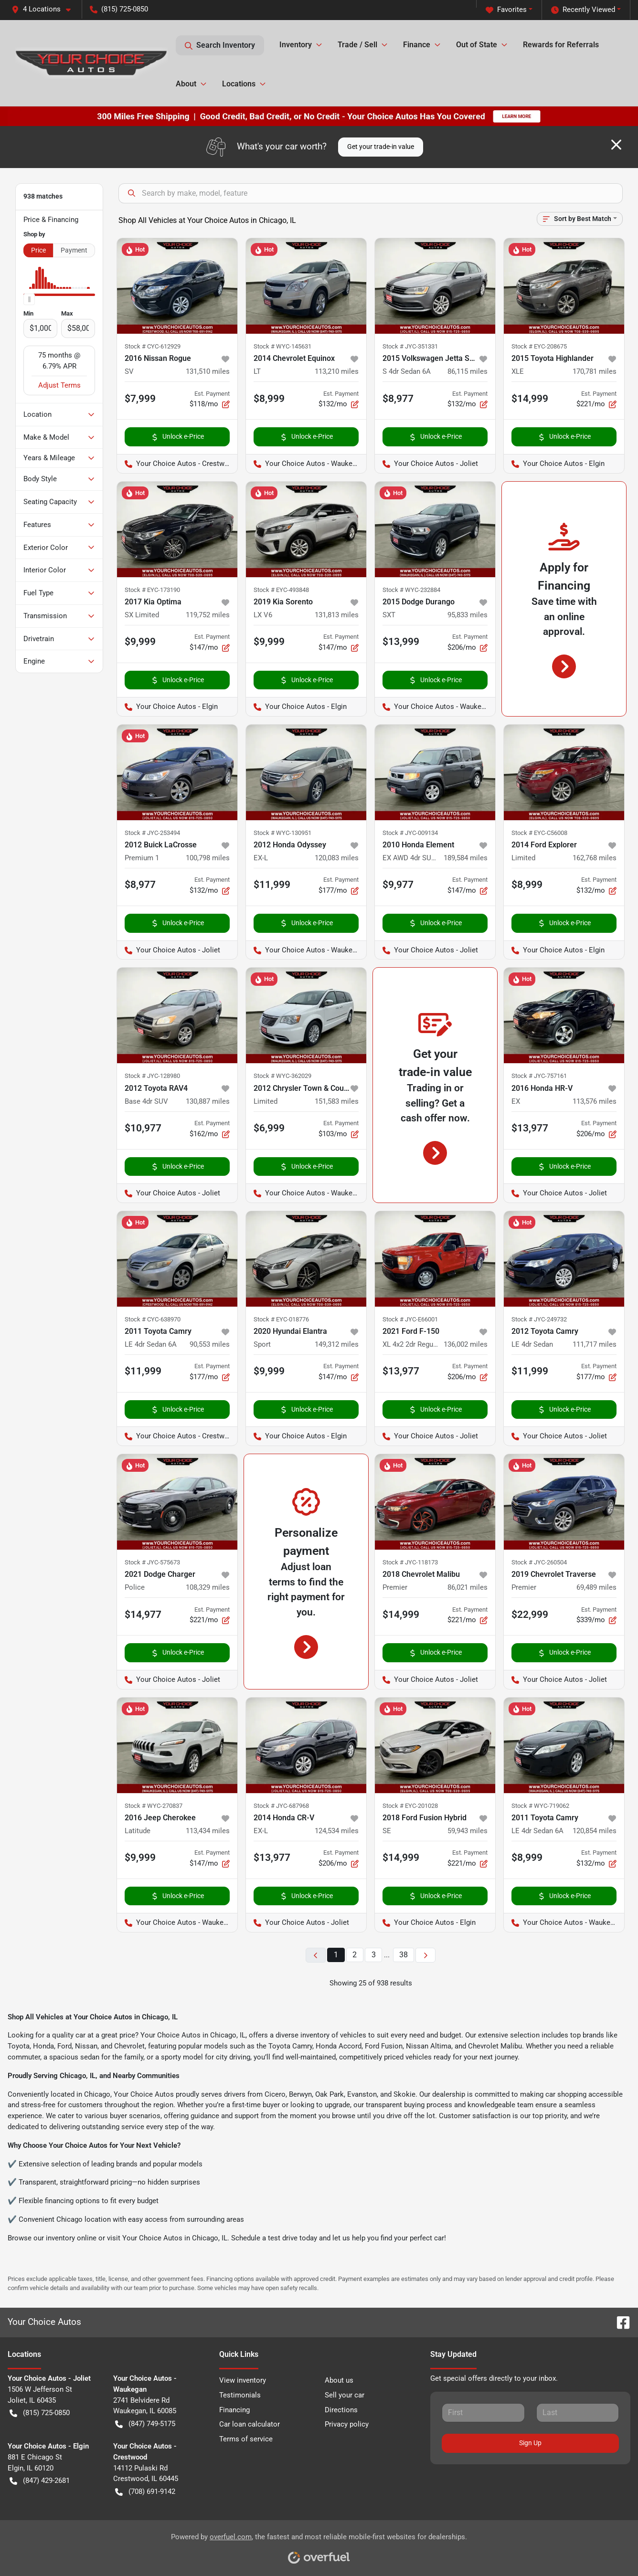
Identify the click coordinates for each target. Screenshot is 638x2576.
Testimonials (240, 2395)
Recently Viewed (583, 9)
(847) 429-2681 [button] (40, 2480)
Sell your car (344, 2395)
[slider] (29, 299)
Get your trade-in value (380, 146)
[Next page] (425, 1955)
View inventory (242, 2380)
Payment (74, 250)
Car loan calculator (249, 2424)
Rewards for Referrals (561, 44)
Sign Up (530, 2443)
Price (38, 250)
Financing (234, 2410)
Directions (341, 2410)
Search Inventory (220, 45)
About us (339, 2380)
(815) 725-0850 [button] (119, 9)
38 (403, 1954)
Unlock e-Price (177, 437)
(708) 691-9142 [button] (145, 2491)
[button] (45, 9)
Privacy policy (347, 2424)
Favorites (506, 9)
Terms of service (246, 2439)
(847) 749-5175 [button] (145, 2423)
